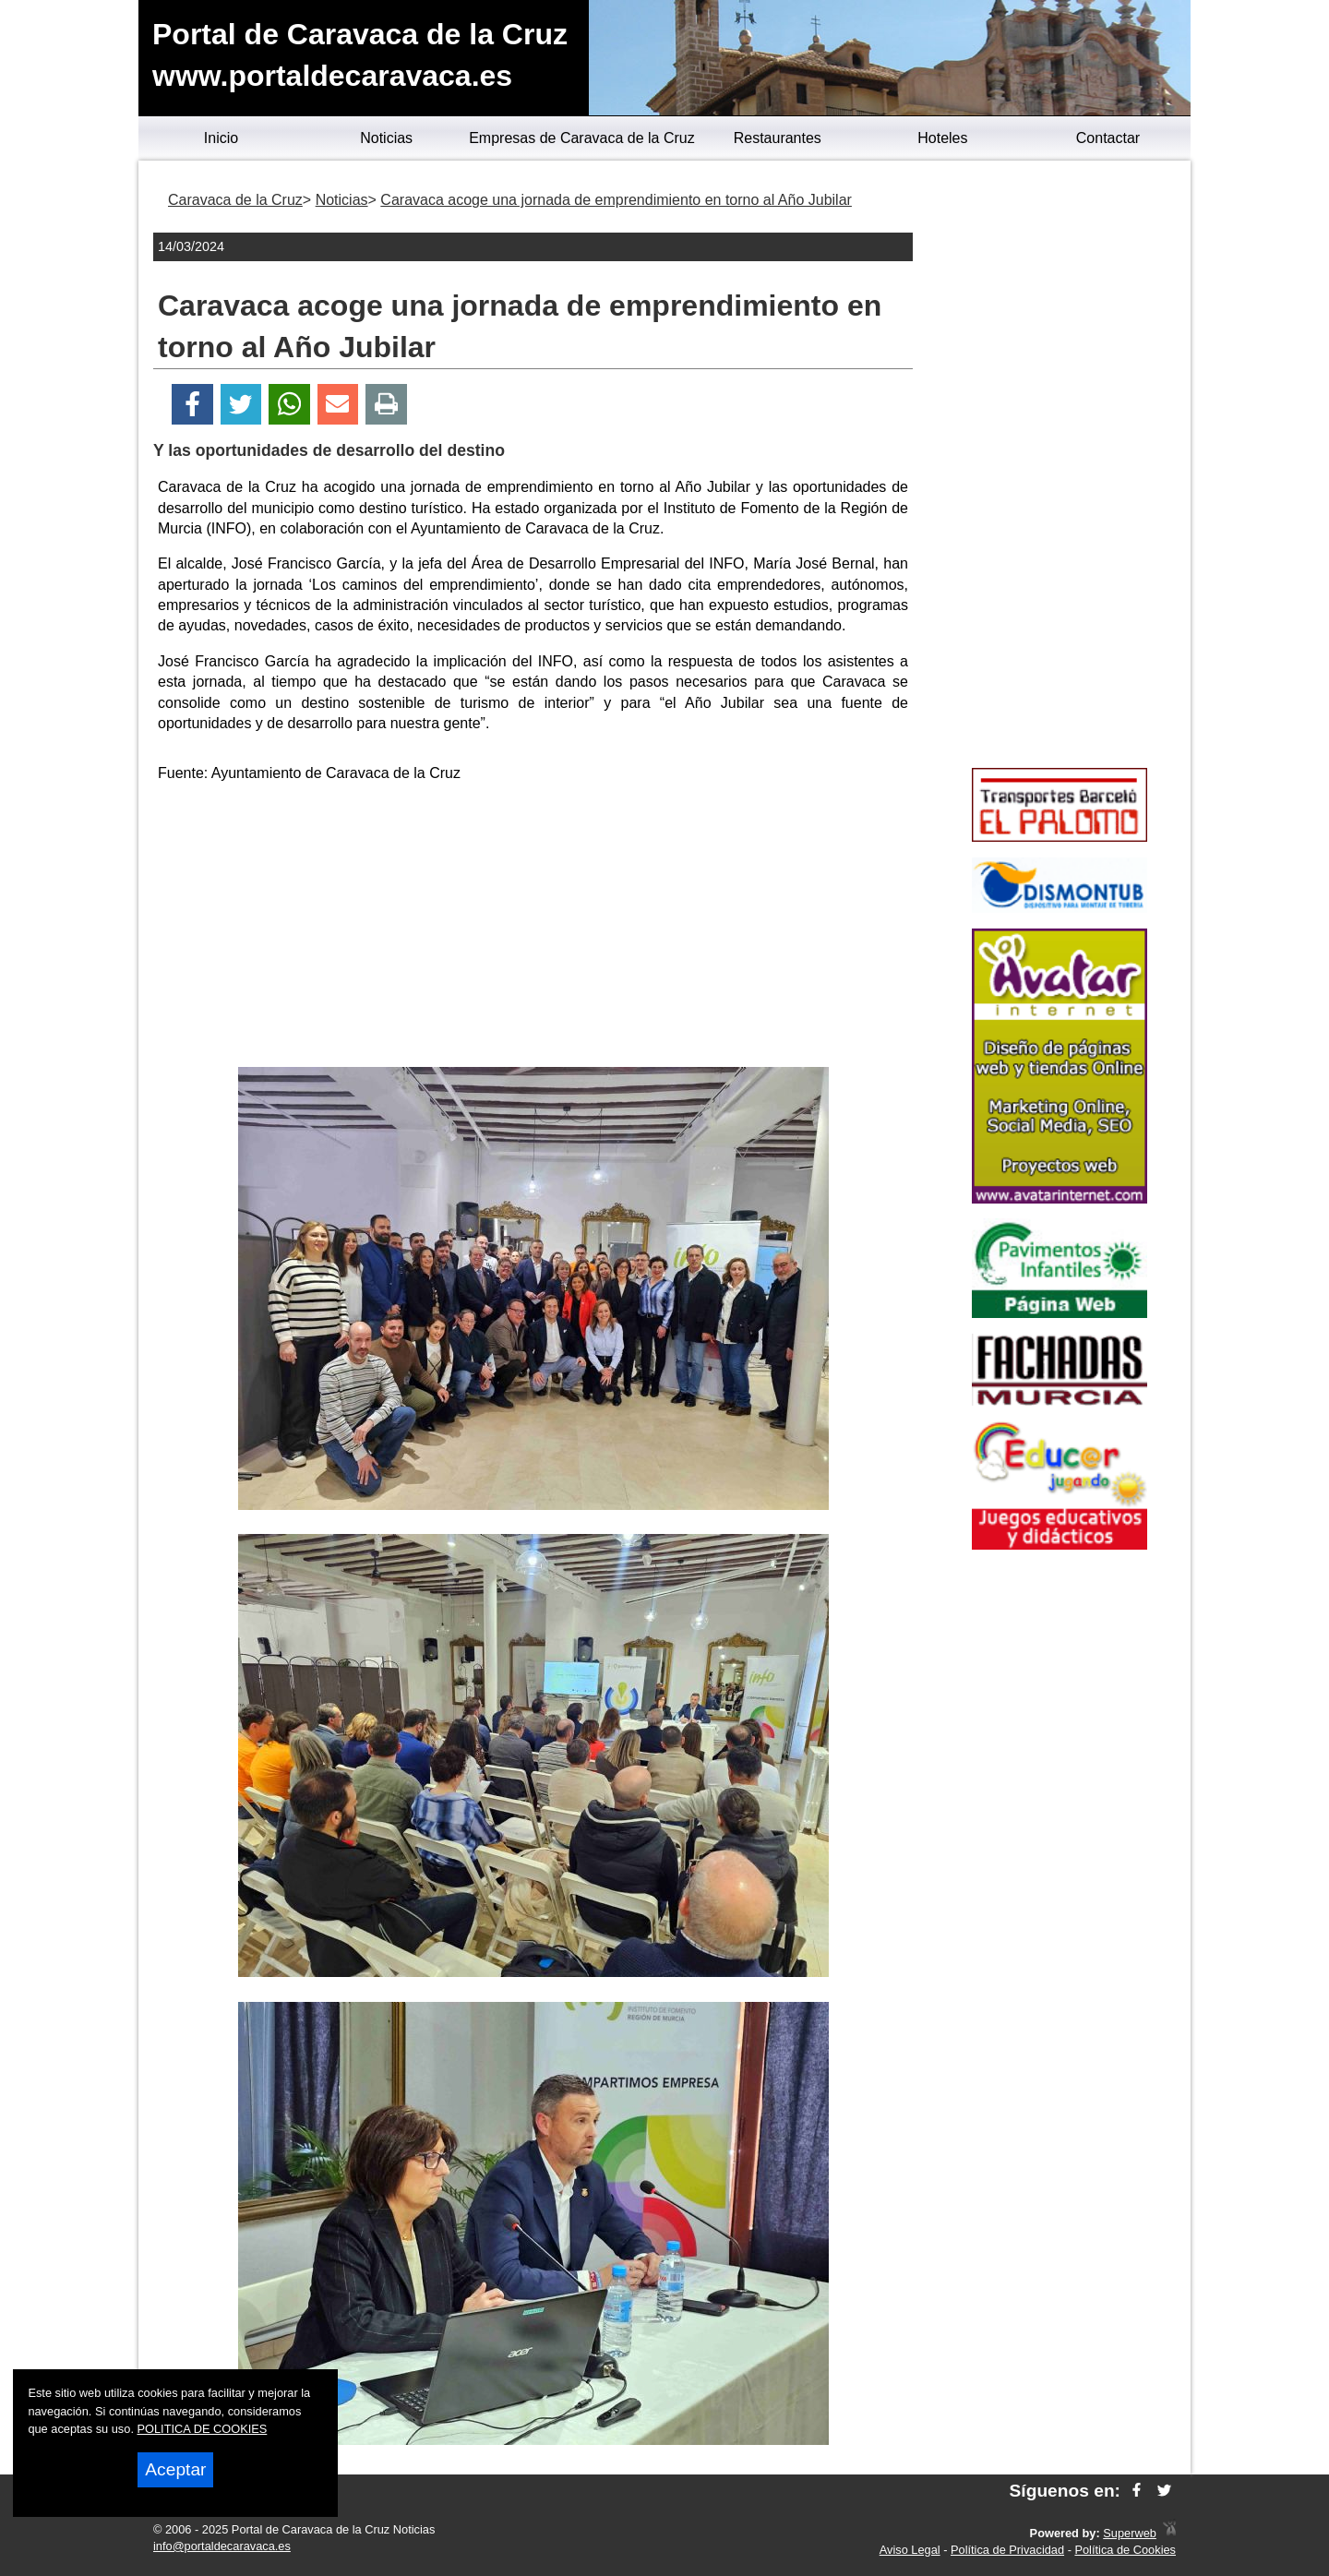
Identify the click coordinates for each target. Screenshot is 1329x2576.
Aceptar (175, 2469)
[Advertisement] (533, 928)
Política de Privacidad (1007, 2550)
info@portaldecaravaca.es (222, 2546)
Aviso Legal (910, 2550)
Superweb (1129, 2533)
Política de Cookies (1125, 2550)
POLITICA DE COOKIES (203, 2429)
